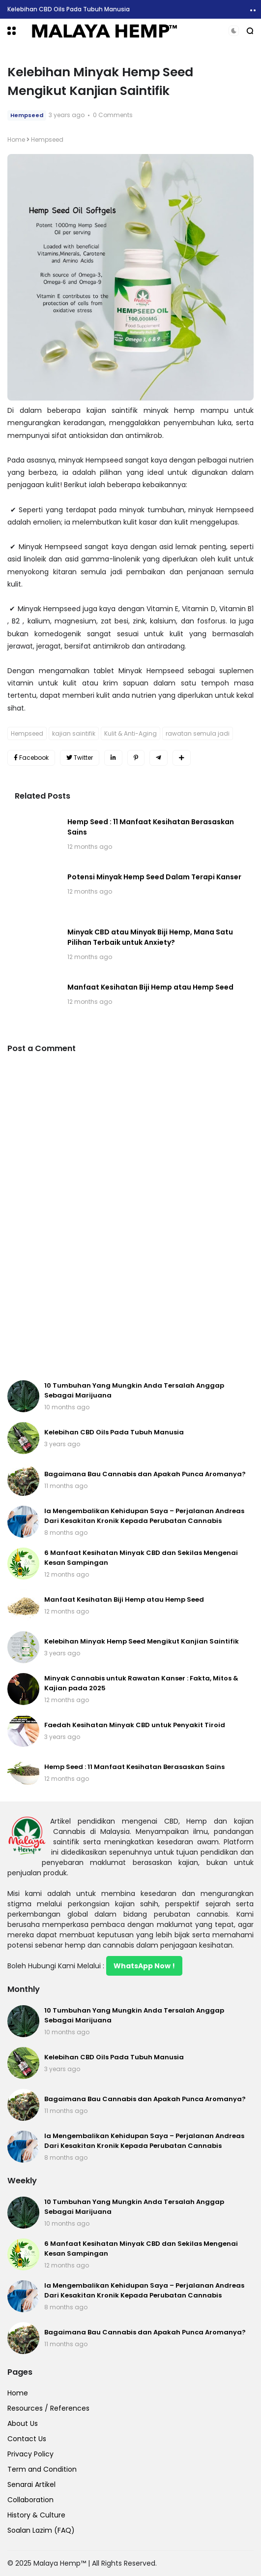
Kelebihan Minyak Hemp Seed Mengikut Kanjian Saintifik (141, 1641)
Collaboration (30, 2500)
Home (16, 139)
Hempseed (26, 115)
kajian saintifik (73, 733)
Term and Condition (42, 2469)
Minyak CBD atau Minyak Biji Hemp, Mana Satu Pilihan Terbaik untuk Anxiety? (150, 937)
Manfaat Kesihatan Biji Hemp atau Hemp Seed (150, 987)
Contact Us (26, 2439)
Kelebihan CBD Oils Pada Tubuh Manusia (68, 9)
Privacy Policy (30, 2454)
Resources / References (48, 2408)
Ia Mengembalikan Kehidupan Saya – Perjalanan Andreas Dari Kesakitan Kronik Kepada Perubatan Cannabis (144, 1515)
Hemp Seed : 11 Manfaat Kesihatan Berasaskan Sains (134, 1766)
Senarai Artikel (31, 2484)
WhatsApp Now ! (144, 1966)
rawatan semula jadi (198, 733)
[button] (11, 31)
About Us (22, 2423)
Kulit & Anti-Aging (130, 733)
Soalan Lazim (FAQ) (41, 2530)
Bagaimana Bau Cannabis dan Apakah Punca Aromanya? (145, 1474)
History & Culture (36, 2515)
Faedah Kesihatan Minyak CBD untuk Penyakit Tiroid (134, 1725)
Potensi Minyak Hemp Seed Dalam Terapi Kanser (154, 877)
